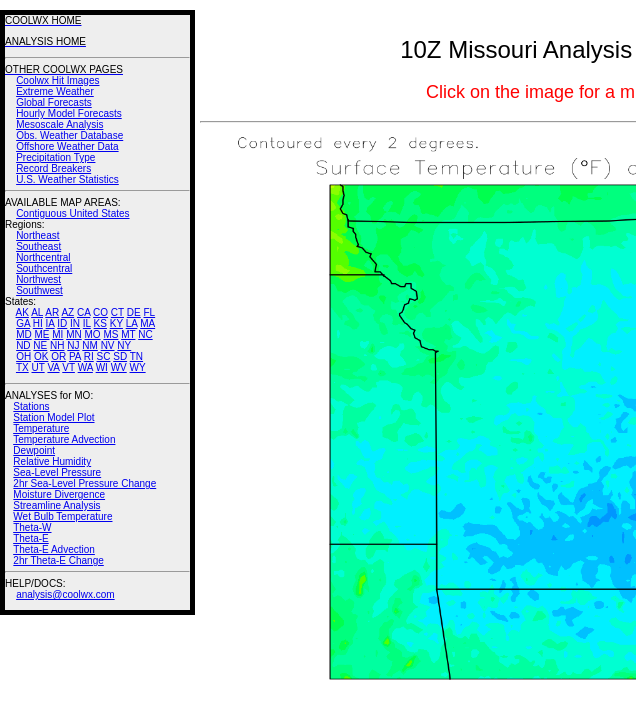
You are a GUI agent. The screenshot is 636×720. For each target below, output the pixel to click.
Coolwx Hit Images (57, 80)
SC (104, 356)
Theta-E (31, 538)
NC (145, 334)
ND (23, 345)
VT (68, 367)
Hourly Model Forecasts (69, 113)
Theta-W (32, 527)
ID (62, 323)
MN (74, 334)
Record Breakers (53, 168)
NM (90, 345)
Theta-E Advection (54, 549)
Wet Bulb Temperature (62, 516)
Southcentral (44, 268)
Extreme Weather (55, 91)
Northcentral (43, 257)
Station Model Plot (53, 417)
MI (57, 334)
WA (85, 367)
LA (132, 323)
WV (119, 367)
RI (89, 356)
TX (22, 367)
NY (124, 345)
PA (75, 356)
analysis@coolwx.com (65, 594)
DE (134, 312)
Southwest (39, 290)
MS (110, 334)
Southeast (38, 246)
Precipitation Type (55, 157)
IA (50, 323)
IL (87, 323)
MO (92, 334)
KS (100, 323)
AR (52, 312)
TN (136, 356)
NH (57, 345)
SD (120, 356)
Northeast (37, 235)
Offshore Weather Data (67, 146)
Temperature (41, 428)
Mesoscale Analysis (59, 124)
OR (58, 356)
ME (41, 334)
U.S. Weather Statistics (67, 179)
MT (128, 334)
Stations (31, 406)
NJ (73, 345)
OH (23, 356)
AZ (67, 312)
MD (24, 334)
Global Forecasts (54, 102)
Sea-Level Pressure (57, 472)
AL (37, 312)
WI (102, 367)
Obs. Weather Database (69, 135)
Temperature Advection (64, 439)
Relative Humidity (52, 461)
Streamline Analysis (56, 505)
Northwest (38, 279)
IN (75, 323)
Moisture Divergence (59, 494)
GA (23, 323)
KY (116, 323)
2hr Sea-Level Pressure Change (84, 483)
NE (40, 345)
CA (83, 312)
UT (38, 367)
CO (100, 312)
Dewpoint (34, 450)
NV (108, 345)
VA (53, 367)
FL (149, 312)
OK (41, 356)
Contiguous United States (72, 213)
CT (117, 312)
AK (22, 312)
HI (38, 323)
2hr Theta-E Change (58, 560)
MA (147, 323)
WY (138, 367)
